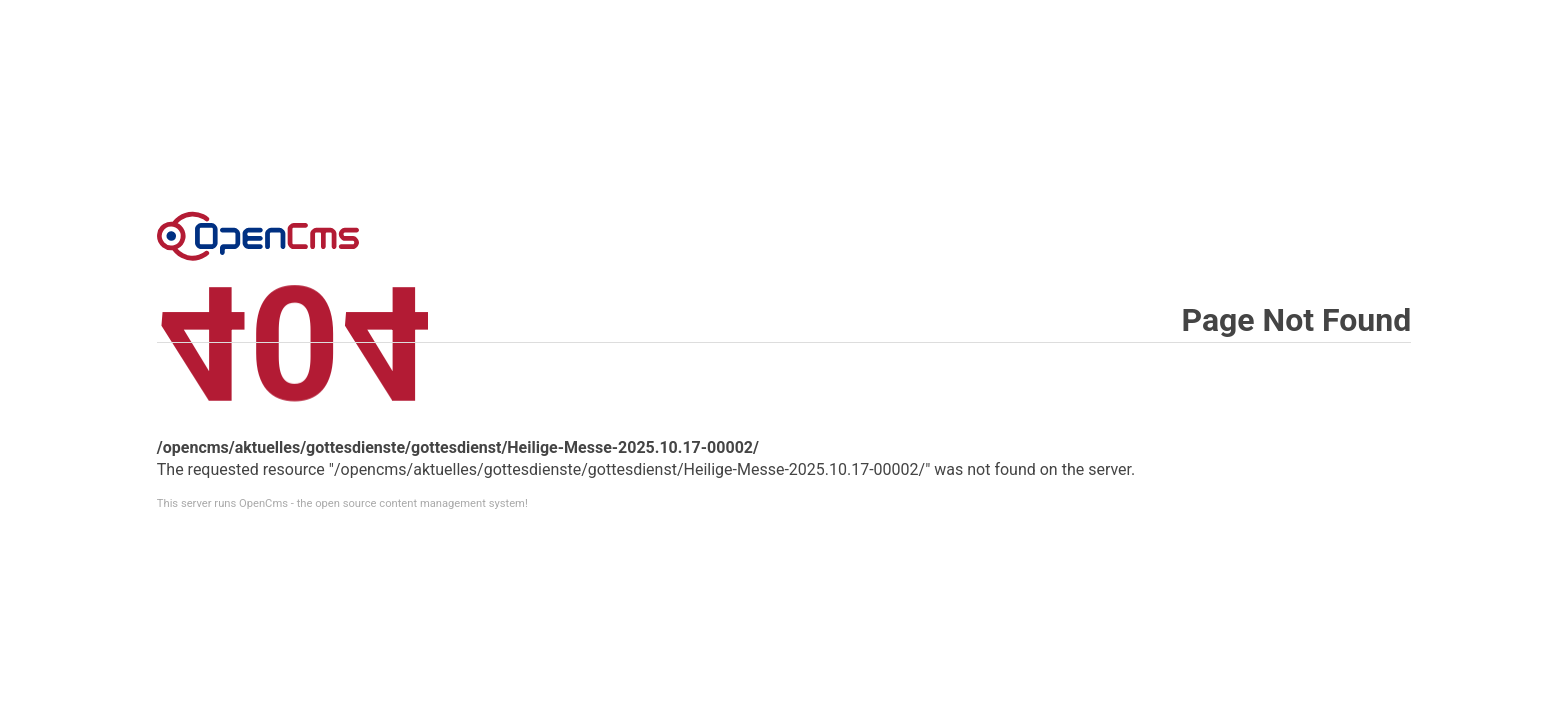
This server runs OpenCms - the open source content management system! (342, 503)
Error (258, 236)
